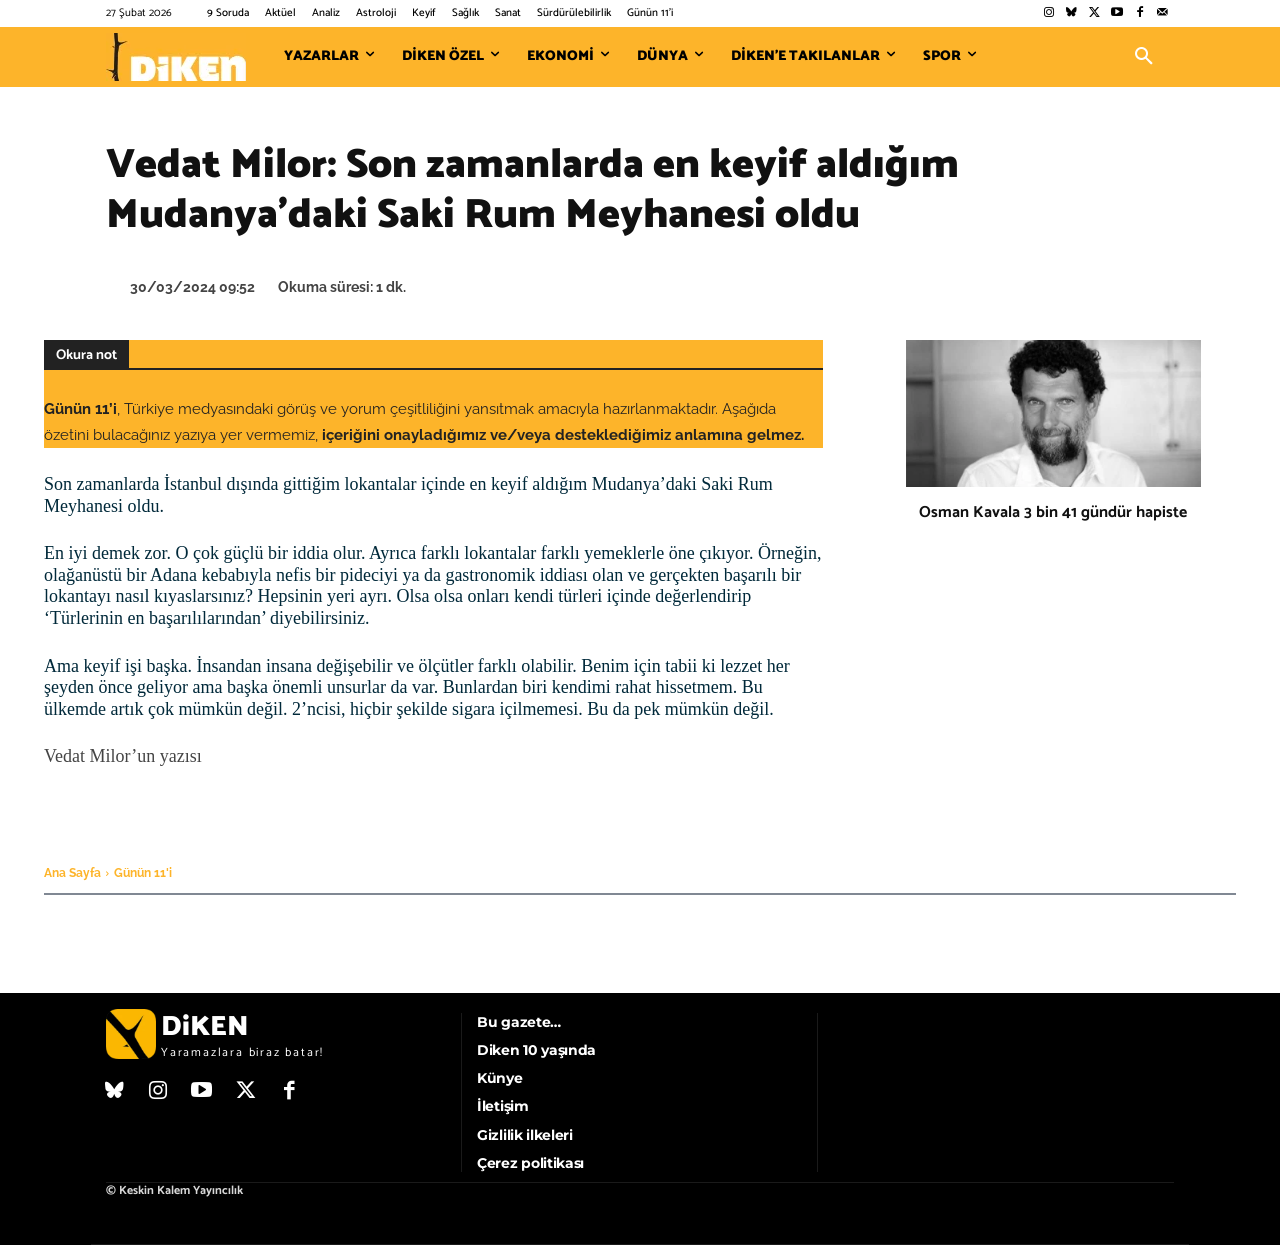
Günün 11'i (143, 873)
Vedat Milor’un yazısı (123, 756)
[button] (1144, 57)
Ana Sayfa (72, 873)
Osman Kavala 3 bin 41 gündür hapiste (1053, 512)
